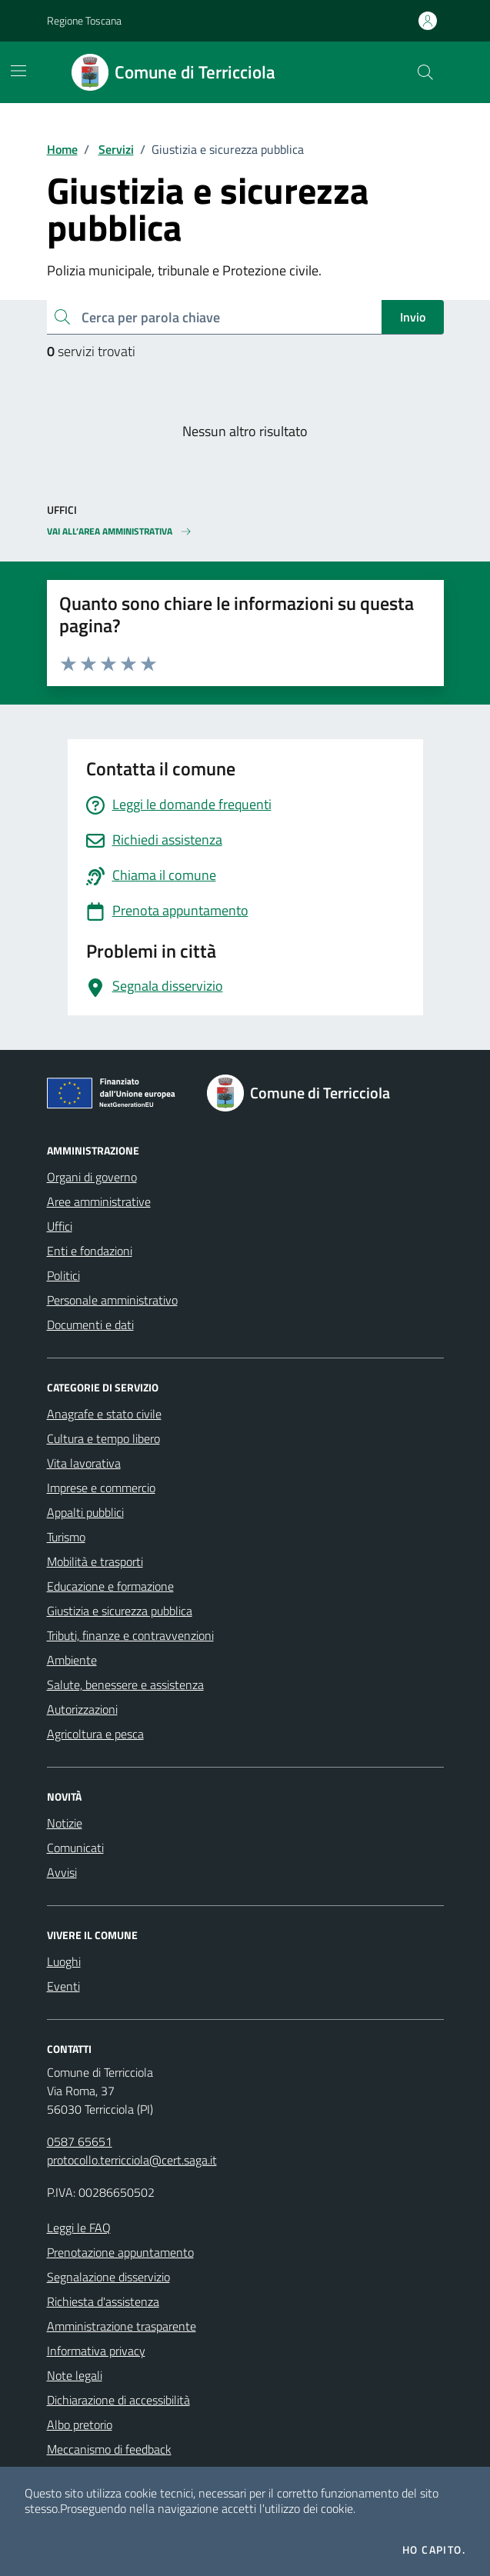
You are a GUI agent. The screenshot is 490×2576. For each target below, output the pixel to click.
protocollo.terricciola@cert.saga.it (132, 2160)
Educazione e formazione (110, 1586)
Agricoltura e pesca (95, 1734)
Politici (63, 1275)
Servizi (116, 149)
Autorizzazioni (82, 1709)
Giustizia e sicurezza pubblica (119, 1610)
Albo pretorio (79, 2424)
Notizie (64, 1823)
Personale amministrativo (112, 1300)
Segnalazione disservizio (108, 2277)
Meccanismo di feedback (109, 2449)
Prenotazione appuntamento (120, 2252)
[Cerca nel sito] (424, 72)
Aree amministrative (99, 1201)
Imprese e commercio (101, 1487)
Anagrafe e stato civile (104, 1414)
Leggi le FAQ (79, 2227)
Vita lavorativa (84, 1463)
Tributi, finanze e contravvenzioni (130, 1635)
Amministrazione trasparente (121, 2326)
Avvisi (62, 1872)
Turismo (66, 1537)
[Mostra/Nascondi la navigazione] (18, 71)
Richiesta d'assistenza (103, 2301)
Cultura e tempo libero (103, 1438)
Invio (412, 317)
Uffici (59, 1226)
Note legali (74, 2375)
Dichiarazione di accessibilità (118, 2400)
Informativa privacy (96, 2350)
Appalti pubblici (85, 1512)
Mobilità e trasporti (95, 1561)
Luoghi (64, 1961)
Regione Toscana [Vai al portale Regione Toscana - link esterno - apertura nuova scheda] (84, 20)
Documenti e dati (90, 1324)
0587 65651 (79, 2141)
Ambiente (72, 1660)
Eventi (63, 1986)
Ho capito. (433, 2549)
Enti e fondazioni (89, 1250)
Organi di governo (92, 1177)
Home (62, 149)
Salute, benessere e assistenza (125, 1684)
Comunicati (75, 1847)
